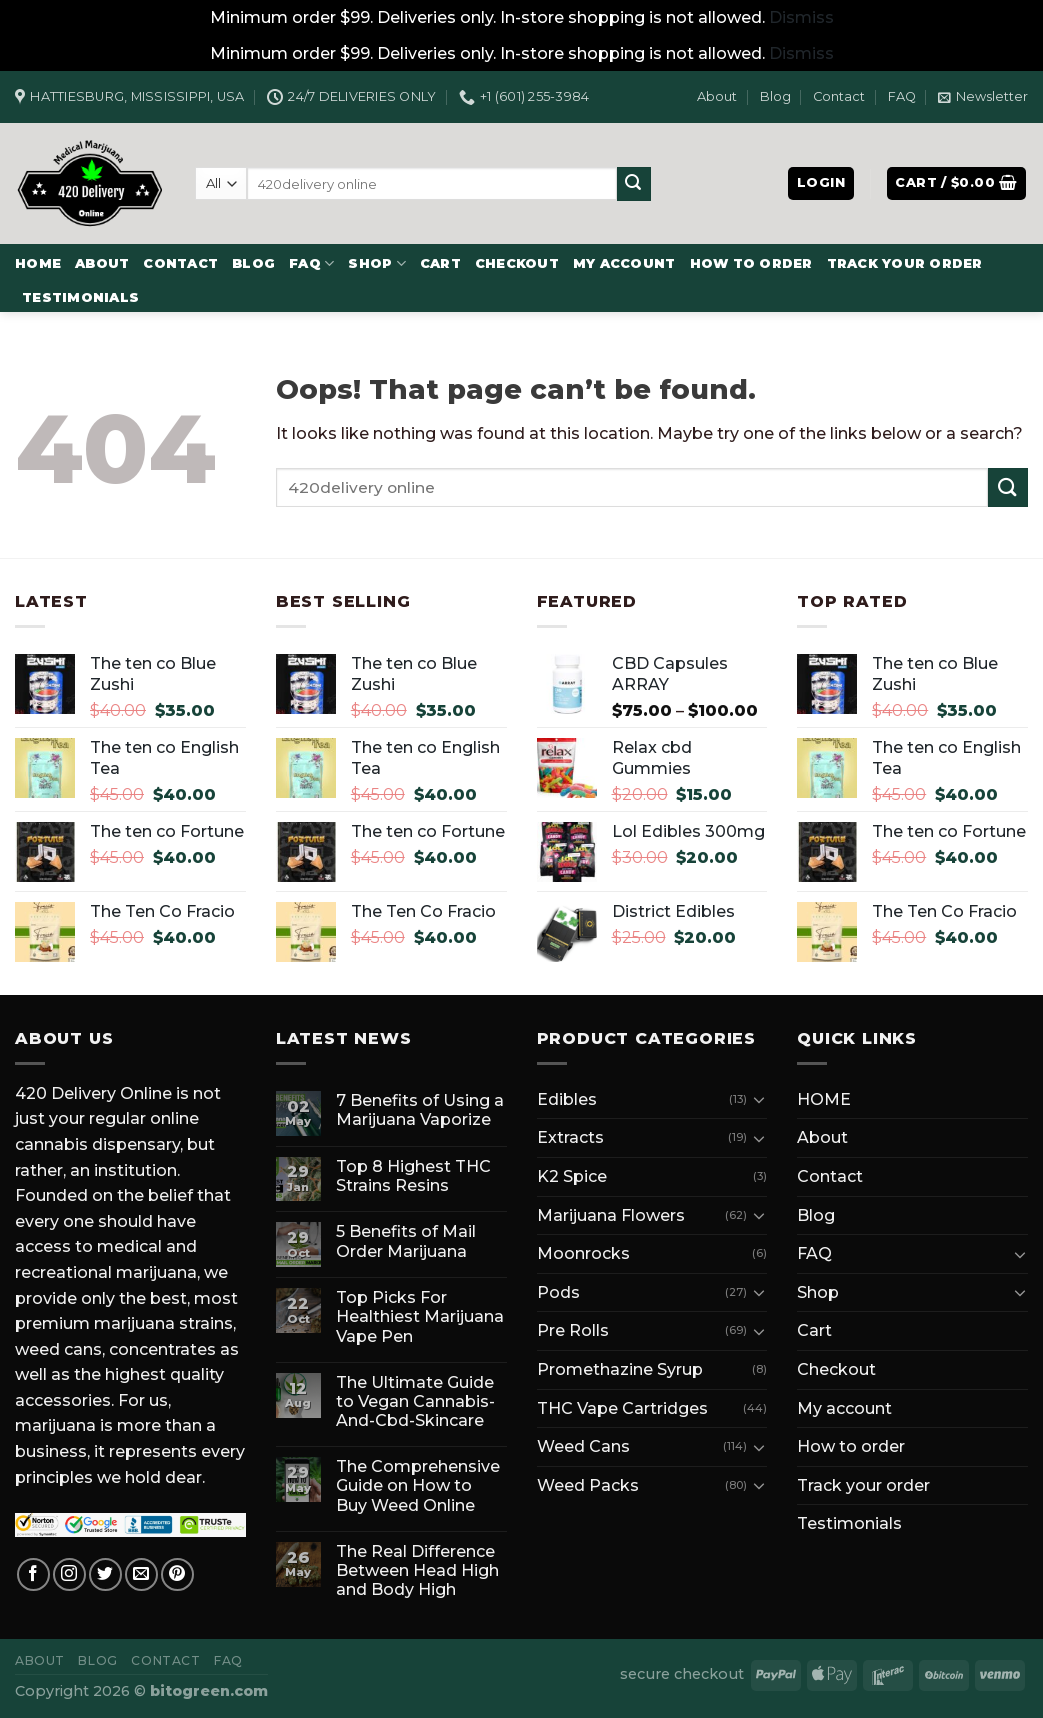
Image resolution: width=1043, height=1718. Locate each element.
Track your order (905, 263)
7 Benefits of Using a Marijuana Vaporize (420, 1110)
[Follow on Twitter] (105, 1574)
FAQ (902, 96)
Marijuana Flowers (611, 1215)
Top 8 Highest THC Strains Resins (413, 1176)
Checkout (517, 263)
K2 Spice (572, 1176)
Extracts (570, 1137)
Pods (558, 1292)
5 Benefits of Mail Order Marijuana (406, 1241)
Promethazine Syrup (620, 1369)
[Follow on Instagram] (69, 1574)
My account (624, 263)
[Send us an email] (141, 1574)
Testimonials (80, 297)
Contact (839, 96)
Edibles (567, 1099)
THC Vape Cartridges (622, 1408)
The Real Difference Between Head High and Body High (417, 1570)
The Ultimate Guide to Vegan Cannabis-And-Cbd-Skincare (415, 1401)
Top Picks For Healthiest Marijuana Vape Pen (420, 1316)
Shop (376, 263)
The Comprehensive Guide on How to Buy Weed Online (418, 1485)
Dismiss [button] (801, 17)
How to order (751, 263)
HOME (38, 263)
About (717, 96)
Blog (775, 96)
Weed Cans (583, 1446)
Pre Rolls (573, 1330)
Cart (440, 263)
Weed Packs (588, 1485)
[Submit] (634, 184)
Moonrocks (583, 1253)
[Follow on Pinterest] (177, 1574)
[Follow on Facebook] (33, 1574)
